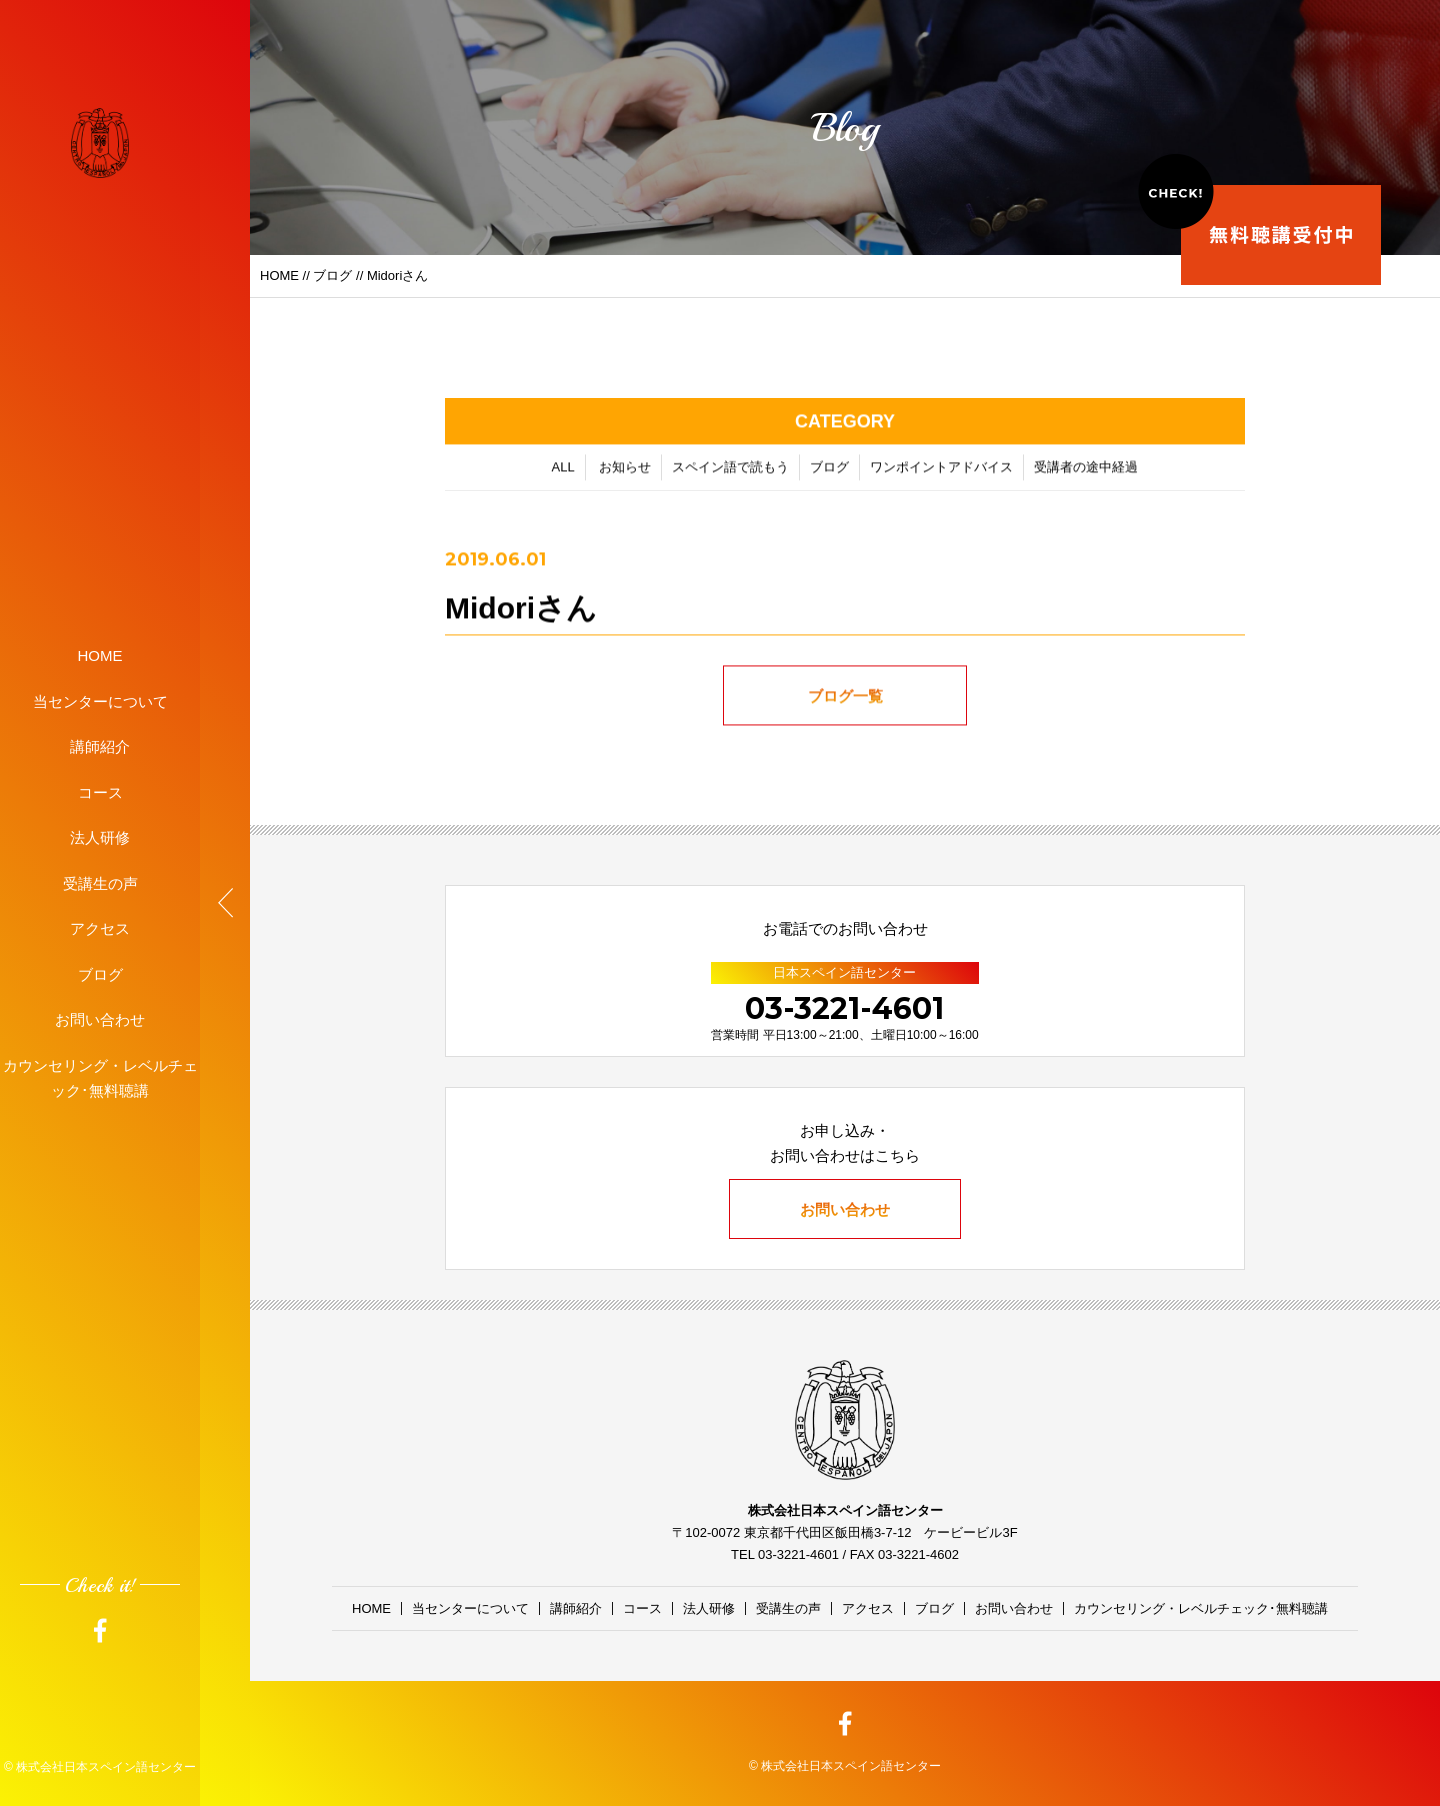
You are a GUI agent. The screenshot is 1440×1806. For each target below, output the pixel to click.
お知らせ (625, 471)
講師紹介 (100, 746)
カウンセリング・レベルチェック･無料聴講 (100, 1077)
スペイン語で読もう (730, 471)
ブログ (100, 973)
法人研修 (100, 837)
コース (100, 791)
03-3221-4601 (844, 1008)
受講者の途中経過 (1086, 471)
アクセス (100, 928)
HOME (100, 655)
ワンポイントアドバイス (941, 471)
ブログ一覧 (845, 700)
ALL (563, 471)
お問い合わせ (100, 1019)
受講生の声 (100, 882)
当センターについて (100, 700)
